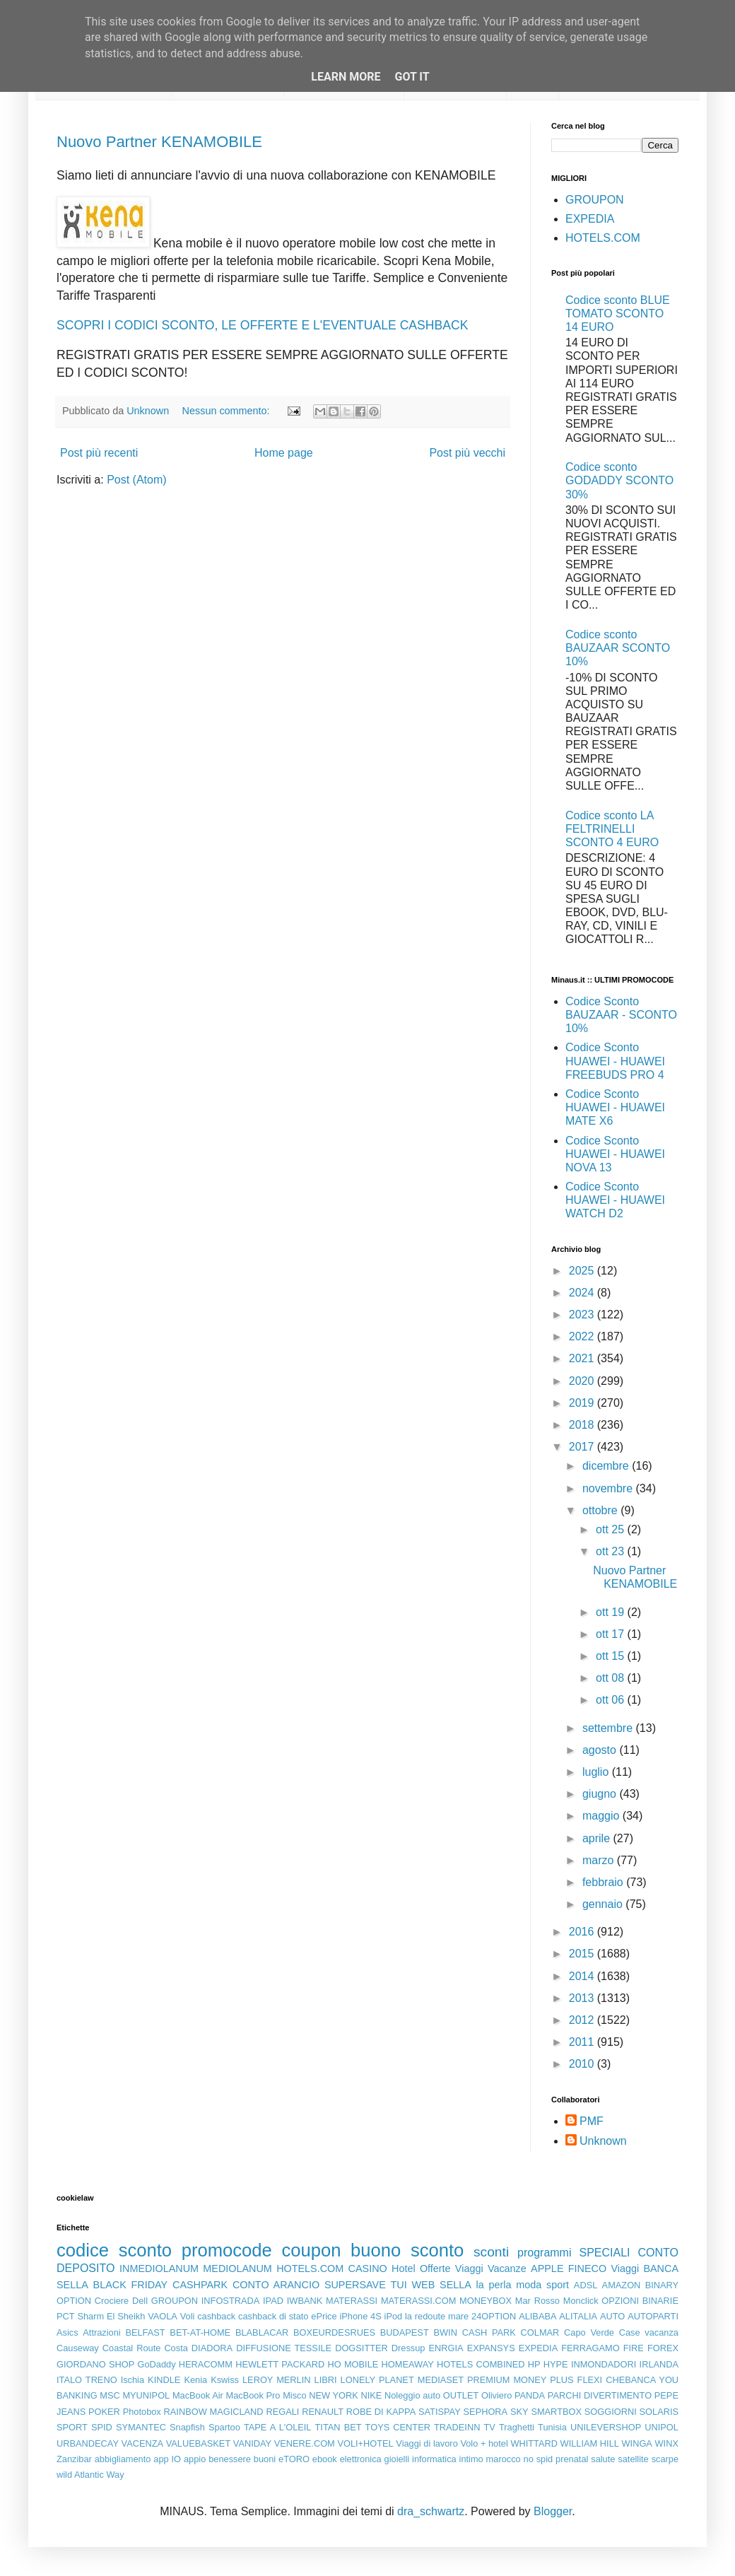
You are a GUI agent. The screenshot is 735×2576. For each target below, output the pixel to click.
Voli (187, 2316)
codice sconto (114, 2250)
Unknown (603, 2141)
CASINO (367, 2268)
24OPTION (493, 2316)
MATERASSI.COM (418, 2300)
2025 (583, 1271)
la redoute (425, 2316)
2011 (583, 2042)
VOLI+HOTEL (365, 2443)
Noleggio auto (412, 2395)
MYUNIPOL (146, 2395)
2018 (583, 1425)
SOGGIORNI (610, 2411)
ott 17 (611, 1634)
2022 (583, 1336)
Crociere (112, 2300)
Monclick (581, 2300)
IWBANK (304, 2300)
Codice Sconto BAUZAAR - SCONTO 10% (621, 1014)
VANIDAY (252, 2443)
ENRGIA (446, 2348)
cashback (216, 2316)
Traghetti (516, 2427)
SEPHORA (486, 2411)
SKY (519, 2411)
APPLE (547, 2268)
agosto (600, 1750)
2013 (583, 1998)
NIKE (371, 2395)
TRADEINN (457, 2427)
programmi (544, 2253)
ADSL (585, 2285)
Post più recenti (99, 453)
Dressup (408, 2348)
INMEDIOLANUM (159, 2268)
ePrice (323, 2316)
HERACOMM (206, 2364)
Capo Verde (589, 2332)
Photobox (142, 2411)
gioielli (397, 2459)
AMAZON (621, 2285)
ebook (324, 2459)
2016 (583, 1932)
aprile (597, 1838)
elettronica (361, 2459)
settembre (609, 1728)
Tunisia (552, 2427)
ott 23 (611, 1551)
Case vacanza (648, 2332)
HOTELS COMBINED (480, 2364)
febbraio (604, 1882)
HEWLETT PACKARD (279, 2364)
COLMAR (540, 2332)
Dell (140, 2300)
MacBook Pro (253, 2395)
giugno (601, 1794)
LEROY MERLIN (276, 2380)
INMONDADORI (603, 2364)
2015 (583, 1954)
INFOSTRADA (230, 2300)
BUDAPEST (404, 2332)
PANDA (529, 2395)
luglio (597, 1772)
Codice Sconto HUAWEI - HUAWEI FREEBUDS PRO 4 (615, 1060)
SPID (101, 2427)
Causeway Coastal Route (108, 2348)
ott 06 (611, 1700)
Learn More (345, 76)
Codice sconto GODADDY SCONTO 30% (619, 480)
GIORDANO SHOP (95, 2364)
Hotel (404, 2268)
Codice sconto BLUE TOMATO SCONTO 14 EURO (617, 313)
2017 (583, 1447)
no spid (538, 2459)
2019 (583, 1403)
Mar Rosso (537, 2300)
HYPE (555, 2364)
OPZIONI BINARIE (639, 2300)
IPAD (273, 2300)
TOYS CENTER (397, 2427)
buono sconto (407, 2250)
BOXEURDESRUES (334, 2332)
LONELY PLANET (377, 2380)
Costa (175, 2348)
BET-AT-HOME (200, 2332)
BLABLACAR (261, 2332)
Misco (294, 2395)
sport (557, 2284)
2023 (583, 1315)
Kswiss (225, 2380)
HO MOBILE (353, 2364)
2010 (583, 2064)
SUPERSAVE (355, 2284)
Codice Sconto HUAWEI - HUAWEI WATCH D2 (615, 1200)
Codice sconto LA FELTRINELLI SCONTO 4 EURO (612, 828)
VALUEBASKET (198, 2443)
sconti (491, 2251)
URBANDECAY (88, 2443)
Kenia (195, 2380)
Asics (67, 2332)
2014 (583, 1976)
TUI (399, 2284)
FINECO (587, 2268)
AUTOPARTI (653, 2316)
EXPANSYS (491, 2348)
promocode (227, 2250)
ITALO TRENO (87, 2380)
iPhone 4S (360, 2316)
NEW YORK (333, 2395)
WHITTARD (534, 2443)
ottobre (601, 1510)
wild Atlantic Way (90, 2474)
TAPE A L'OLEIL (278, 2427)
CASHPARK (200, 2284)
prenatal (571, 2459)
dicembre (607, 1466)
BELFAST (145, 2332)
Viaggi (625, 2268)
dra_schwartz (430, 2511)
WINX (666, 2443)
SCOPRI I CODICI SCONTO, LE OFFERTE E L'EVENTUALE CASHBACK (262, 325)
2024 (583, 1293)
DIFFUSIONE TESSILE (283, 2348)
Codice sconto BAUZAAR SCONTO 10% (617, 647)
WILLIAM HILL (589, 2443)
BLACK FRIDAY (130, 2284)
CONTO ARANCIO (276, 2284)
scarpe (665, 2459)
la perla (494, 2284)
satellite (633, 2459)
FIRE (633, 2348)
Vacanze (507, 2268)
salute (603, 2459)
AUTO (612, 2316)
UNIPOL (661, 2427)
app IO (167, 2459)
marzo (599, 1860)
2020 (583, 1381)
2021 (583, 1358)
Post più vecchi (467, 453)
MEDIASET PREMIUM (464, 2380)
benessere (229, 2459)
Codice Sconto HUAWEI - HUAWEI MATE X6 (615, 1107)
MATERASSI (351, 2300)
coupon (311, 2250)
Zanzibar (74, 2459)
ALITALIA (578, 2316)
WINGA (637, 2443)
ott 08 (611, 1678)
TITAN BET (338, 2427)
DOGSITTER (361, 2348)
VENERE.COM (304, 2443)
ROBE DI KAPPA (381, 2411)
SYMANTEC (141, 2427)
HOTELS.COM (602, 238)
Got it (411, 76)
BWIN (445, 2332)
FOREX (662, 2348)
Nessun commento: (227, 410)
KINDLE (164, 2380)
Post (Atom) (136, 480)
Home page (283, 453)
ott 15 (611, 1656)
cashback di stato (273, 2316)
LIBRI (325, 2380)
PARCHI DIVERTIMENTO (600, 2395)
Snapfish (187, 2427)
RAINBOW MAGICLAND (214, 2411)
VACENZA (143, 2443)
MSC (109, 2395)
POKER (104, 2411)
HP (534, 2364)
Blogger (553, 2511)
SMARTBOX (556, 2411)
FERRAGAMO (590, 2348)
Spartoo (224, 2427)
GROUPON (594, 200)
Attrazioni (101, 2332)
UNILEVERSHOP (605, 2427)
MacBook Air (197, 2395)
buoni (265, 2459)
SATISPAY (439, 2411)
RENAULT (322, 2411)
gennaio (603, 1904)
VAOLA (162, 2316)
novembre (609, 1488)
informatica (434, 2459)
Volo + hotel (483, 2443)
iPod (393, 2316)
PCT (66, 2316)
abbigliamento (123, 2459)
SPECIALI (605, 2253)
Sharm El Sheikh (111, 2316)
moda (528, 2284)
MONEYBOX (485, 2300)
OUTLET (460, 2395)
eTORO (294, 2459)
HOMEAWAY (408, 2364)
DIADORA (212, 2348)
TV (489, 2427)
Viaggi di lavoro (426, 2443)
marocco (503, 2459)
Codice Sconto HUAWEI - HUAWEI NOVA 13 (615, 1154)
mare (458, 2316)
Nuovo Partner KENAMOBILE (159, 142)
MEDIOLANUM (237, 2268)
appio (195, 2459)
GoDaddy (156, 2364)
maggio (602, 1816)
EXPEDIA (589, 219)
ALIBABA (537, 2316)
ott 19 (611, 1612)
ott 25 (611, 1529)
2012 (583, 2020)
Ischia (132, 2380)
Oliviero (496, 2395)
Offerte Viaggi (451, 2268)
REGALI (282, 2411)
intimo (471, 2459)
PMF (592, 2121)
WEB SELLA (441, 2284)
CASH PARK (489, 2332)
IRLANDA (659, 2364)
